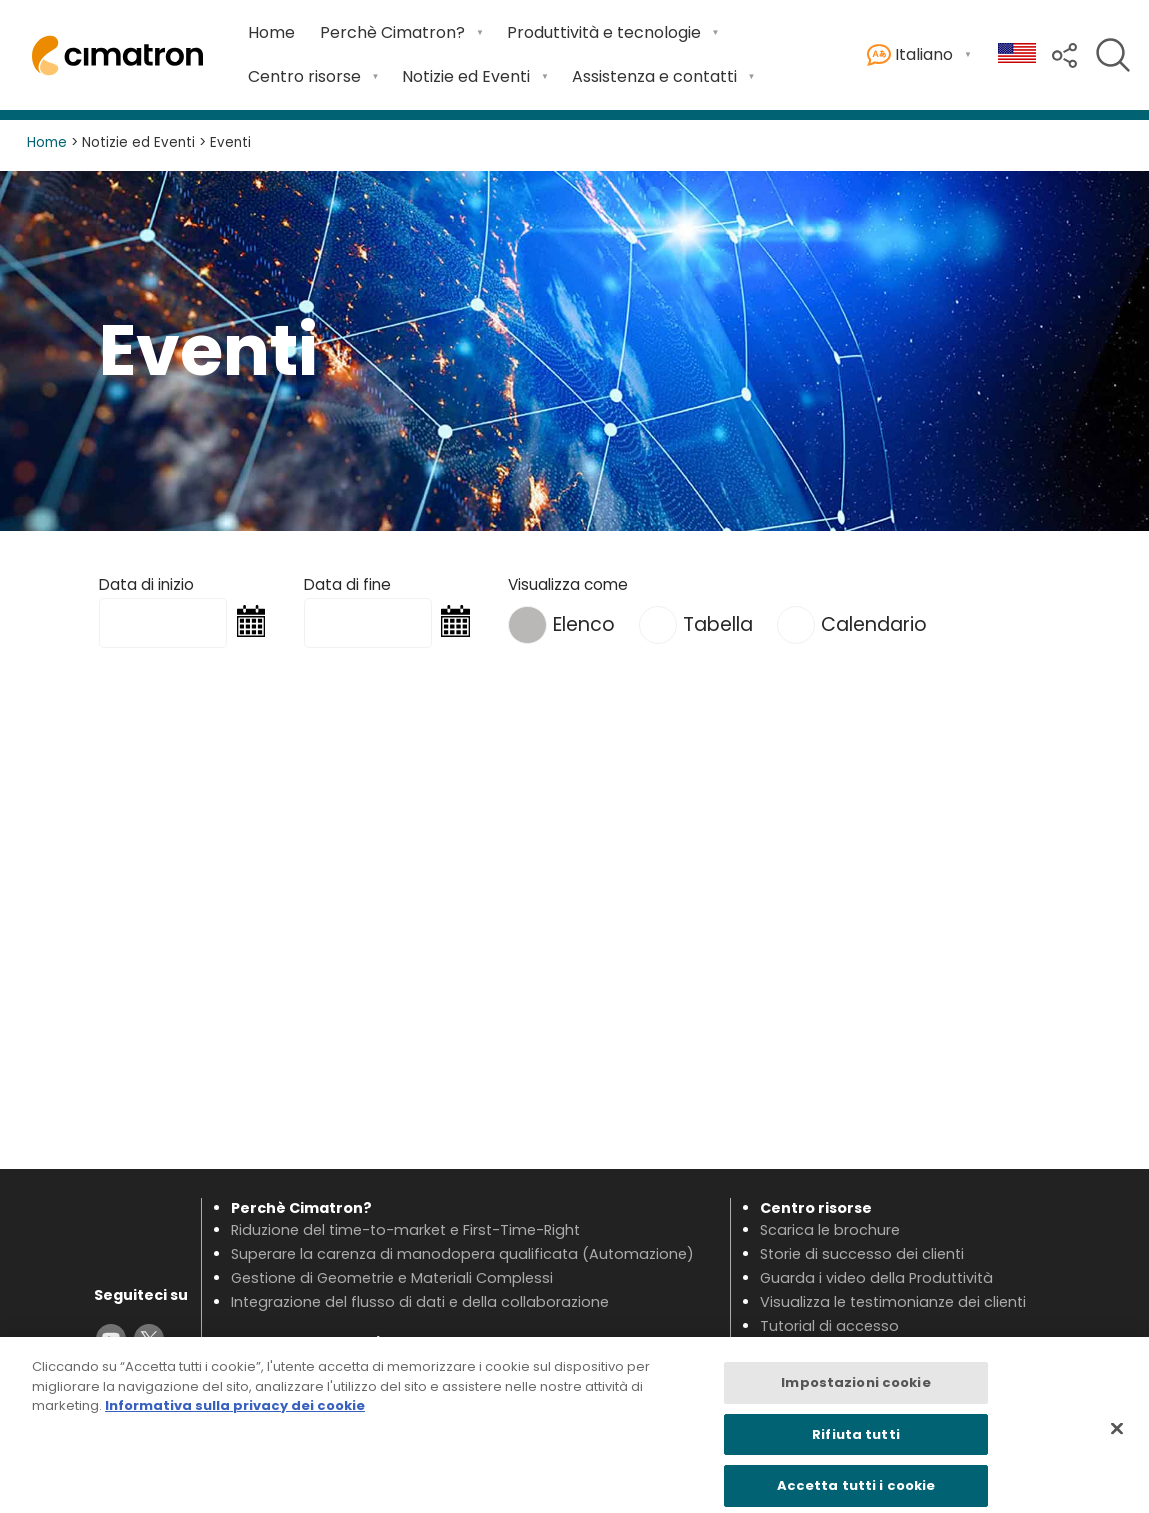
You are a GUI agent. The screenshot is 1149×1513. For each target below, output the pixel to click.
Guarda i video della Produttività (876, 1278)
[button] (1064, 53)
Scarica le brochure (830, 1230)
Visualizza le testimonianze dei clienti (893, 1302)
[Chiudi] (1117, 1437)
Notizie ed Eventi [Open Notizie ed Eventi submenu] (466, 76)
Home (271, 32)
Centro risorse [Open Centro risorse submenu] (304, 76)
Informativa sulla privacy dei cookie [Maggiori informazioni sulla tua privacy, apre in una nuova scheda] (235, 1414)
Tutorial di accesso (829, 1326)
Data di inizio (146, 584)
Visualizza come (568, 584)
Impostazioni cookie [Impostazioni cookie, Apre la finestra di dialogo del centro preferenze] (855, 1391)
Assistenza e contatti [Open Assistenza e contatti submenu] (654, 76)
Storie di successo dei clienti (862, 1254)
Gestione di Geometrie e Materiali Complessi (392, 1278)
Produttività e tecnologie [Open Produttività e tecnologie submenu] (604, 32)
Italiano (910, 55)
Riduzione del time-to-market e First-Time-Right (405, 1230)
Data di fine (347, 584)
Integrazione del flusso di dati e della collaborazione (420, 1302)
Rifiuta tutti (856, 1443)
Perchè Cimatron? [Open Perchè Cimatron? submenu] (392, 32)
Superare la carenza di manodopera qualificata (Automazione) (462, 1254)
